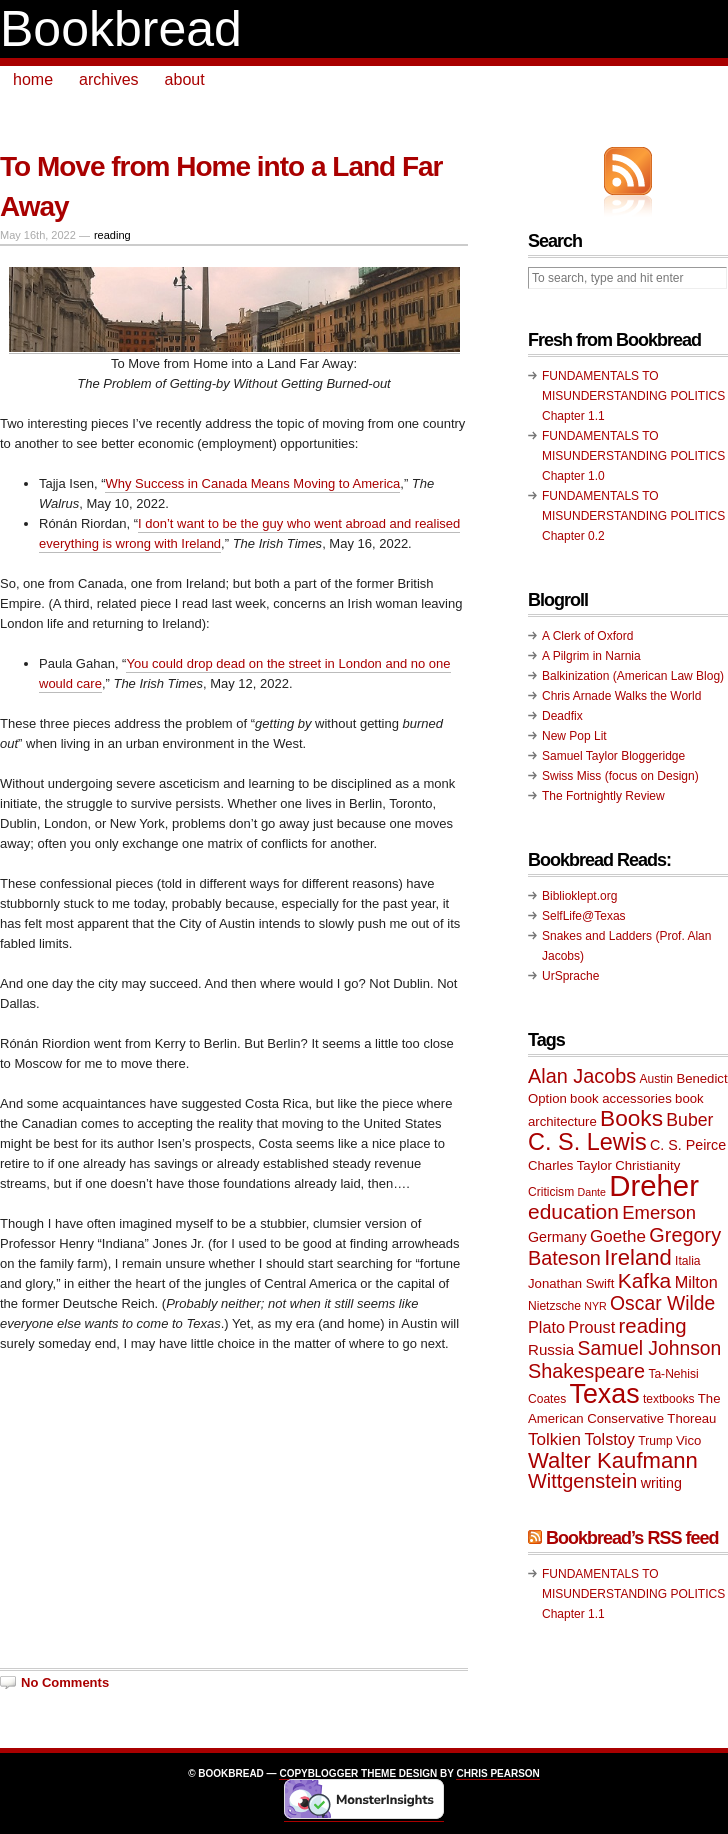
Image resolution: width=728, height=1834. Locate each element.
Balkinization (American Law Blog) (633, 676)
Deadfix (562, 716)
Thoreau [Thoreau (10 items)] (691, 1418)
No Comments (65, 1682)
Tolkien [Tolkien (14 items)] (554, 1439)
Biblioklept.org (579, 896)
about (185, 79)
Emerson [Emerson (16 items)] (659, 1212)
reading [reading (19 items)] (653, 1326)
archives (109, 79)
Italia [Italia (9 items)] (687, 1261)
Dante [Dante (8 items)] (592, 1192)
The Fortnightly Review (603, 796)
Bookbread (121, 29)
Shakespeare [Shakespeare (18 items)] (586, 1371)
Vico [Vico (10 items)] (688, 1440)
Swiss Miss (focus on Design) (620, 776)
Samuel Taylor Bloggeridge (613, 756)
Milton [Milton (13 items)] (696, 1282)
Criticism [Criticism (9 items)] (551, 1192)
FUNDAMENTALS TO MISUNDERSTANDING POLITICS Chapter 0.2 (633, 516)
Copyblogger (318, 1773)
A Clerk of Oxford (587, 636)
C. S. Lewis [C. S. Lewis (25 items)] (587, 1142)
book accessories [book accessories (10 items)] (621, 1098)
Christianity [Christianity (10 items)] (647, 1165)
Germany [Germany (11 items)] (557, 1237)
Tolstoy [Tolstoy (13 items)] (609, 1439)
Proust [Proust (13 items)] (591, 1327)
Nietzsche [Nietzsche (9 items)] (554, 1306)
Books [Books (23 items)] (631, 1118)
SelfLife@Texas (584, 916)
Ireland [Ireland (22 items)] (638, 1257)
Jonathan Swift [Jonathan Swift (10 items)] (571, 1283)
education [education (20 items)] (573, 1211)
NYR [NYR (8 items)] (595, 1306)
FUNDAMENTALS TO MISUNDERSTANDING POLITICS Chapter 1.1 (633, 396)
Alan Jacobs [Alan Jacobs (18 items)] (582, 1076)
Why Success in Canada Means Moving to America (252, 483)
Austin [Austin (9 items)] (656, 1079)
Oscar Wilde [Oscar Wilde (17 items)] (662, 1303)
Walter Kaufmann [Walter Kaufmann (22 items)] (613, 1460)
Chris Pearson (497, 1773)
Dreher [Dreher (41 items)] (654, 1185)
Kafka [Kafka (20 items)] (645, 1280)
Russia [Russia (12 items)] (551, 1349)
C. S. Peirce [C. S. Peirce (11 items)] (688, 1145)
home (33, 79)
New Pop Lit (574, 736)
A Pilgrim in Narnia (591, 656)
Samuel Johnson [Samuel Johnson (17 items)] (650, 1348)
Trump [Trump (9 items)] (655, 1441)
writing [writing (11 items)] (661, 1483)
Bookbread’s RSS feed (632, 1538)
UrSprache (570, 976)
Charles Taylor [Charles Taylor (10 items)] (570, 1165)
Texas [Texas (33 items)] (605, 1394)
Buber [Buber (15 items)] (689, 1120)
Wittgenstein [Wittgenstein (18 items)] (582, 1481)
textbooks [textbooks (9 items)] (669, 1399)
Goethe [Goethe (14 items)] (618, 1236)
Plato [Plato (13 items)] (546, 1327)
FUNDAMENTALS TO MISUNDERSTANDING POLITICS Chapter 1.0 (633, 456)
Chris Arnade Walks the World (621, 696)
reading (112, 235)
